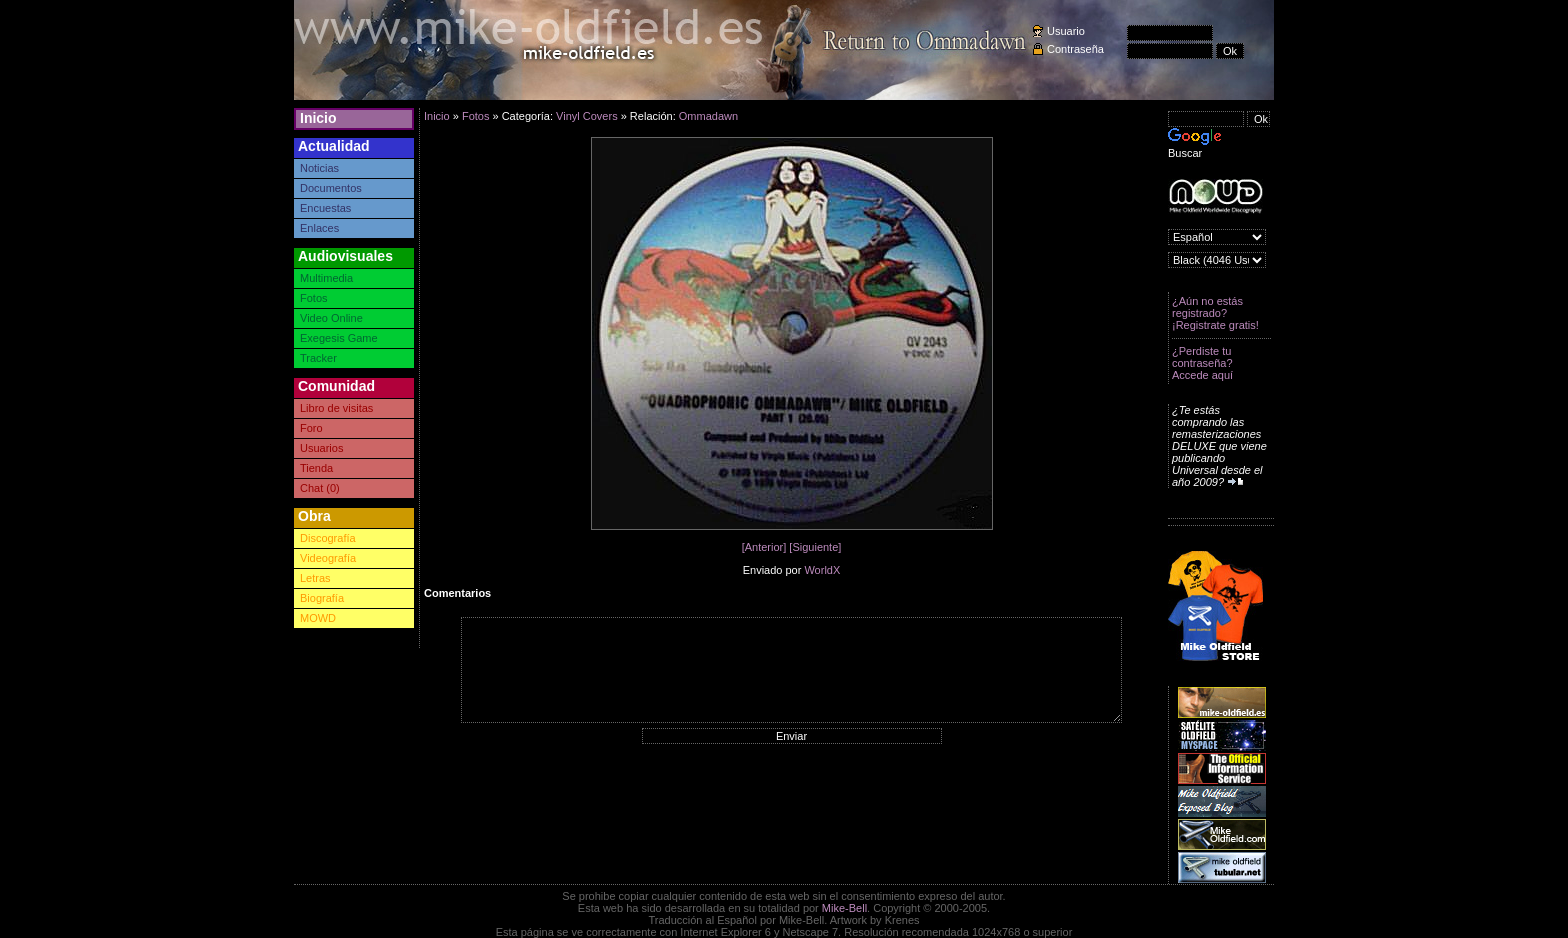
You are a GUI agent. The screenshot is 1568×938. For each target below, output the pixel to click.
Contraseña (1075, 49)
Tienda (316, 468)
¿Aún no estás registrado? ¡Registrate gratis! (1215, 313)
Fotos (314, 298)
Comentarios (457, 593)
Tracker (318, 358)
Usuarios (321, 448)
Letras (315, 578)
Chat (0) (320, 488)
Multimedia (326, 278)
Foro (311, 428)
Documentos (331, 188)
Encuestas (325, 208)
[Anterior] (764, 547)
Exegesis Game (339, 338)
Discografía (328, 538)
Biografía (322, 598)
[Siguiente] (815, 547)
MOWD (318, 618)
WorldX (822, 570)
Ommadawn (708, 116)
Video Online (331, 318)
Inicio (318, 118)
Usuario (1066, 31)
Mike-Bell (844, 908)
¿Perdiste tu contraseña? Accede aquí (1202, 363)
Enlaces (319, 228)
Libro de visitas (336, 408)
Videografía (328, 558)
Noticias (319, 168)
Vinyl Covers (587, 116)
